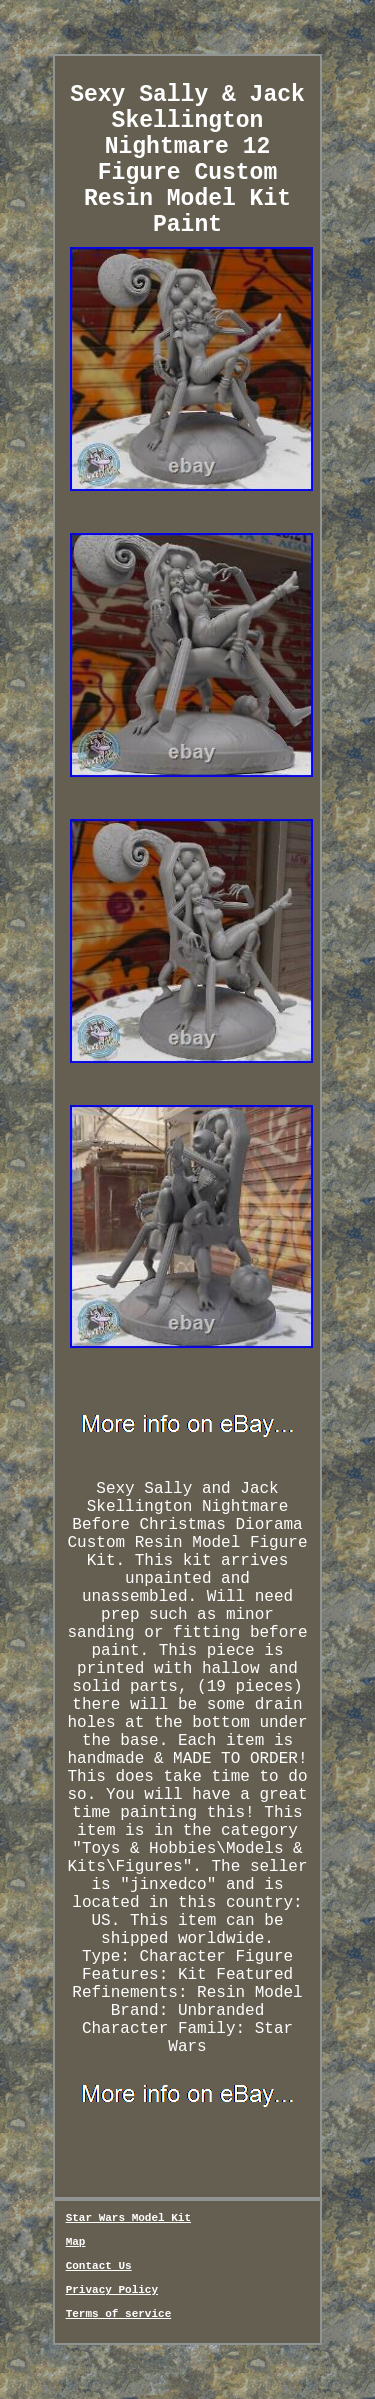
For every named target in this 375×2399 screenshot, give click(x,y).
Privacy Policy (112, 2290)
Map (76, 2242)
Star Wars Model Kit (128, 2218)
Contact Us (99, 2266)
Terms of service (119, 2314)
